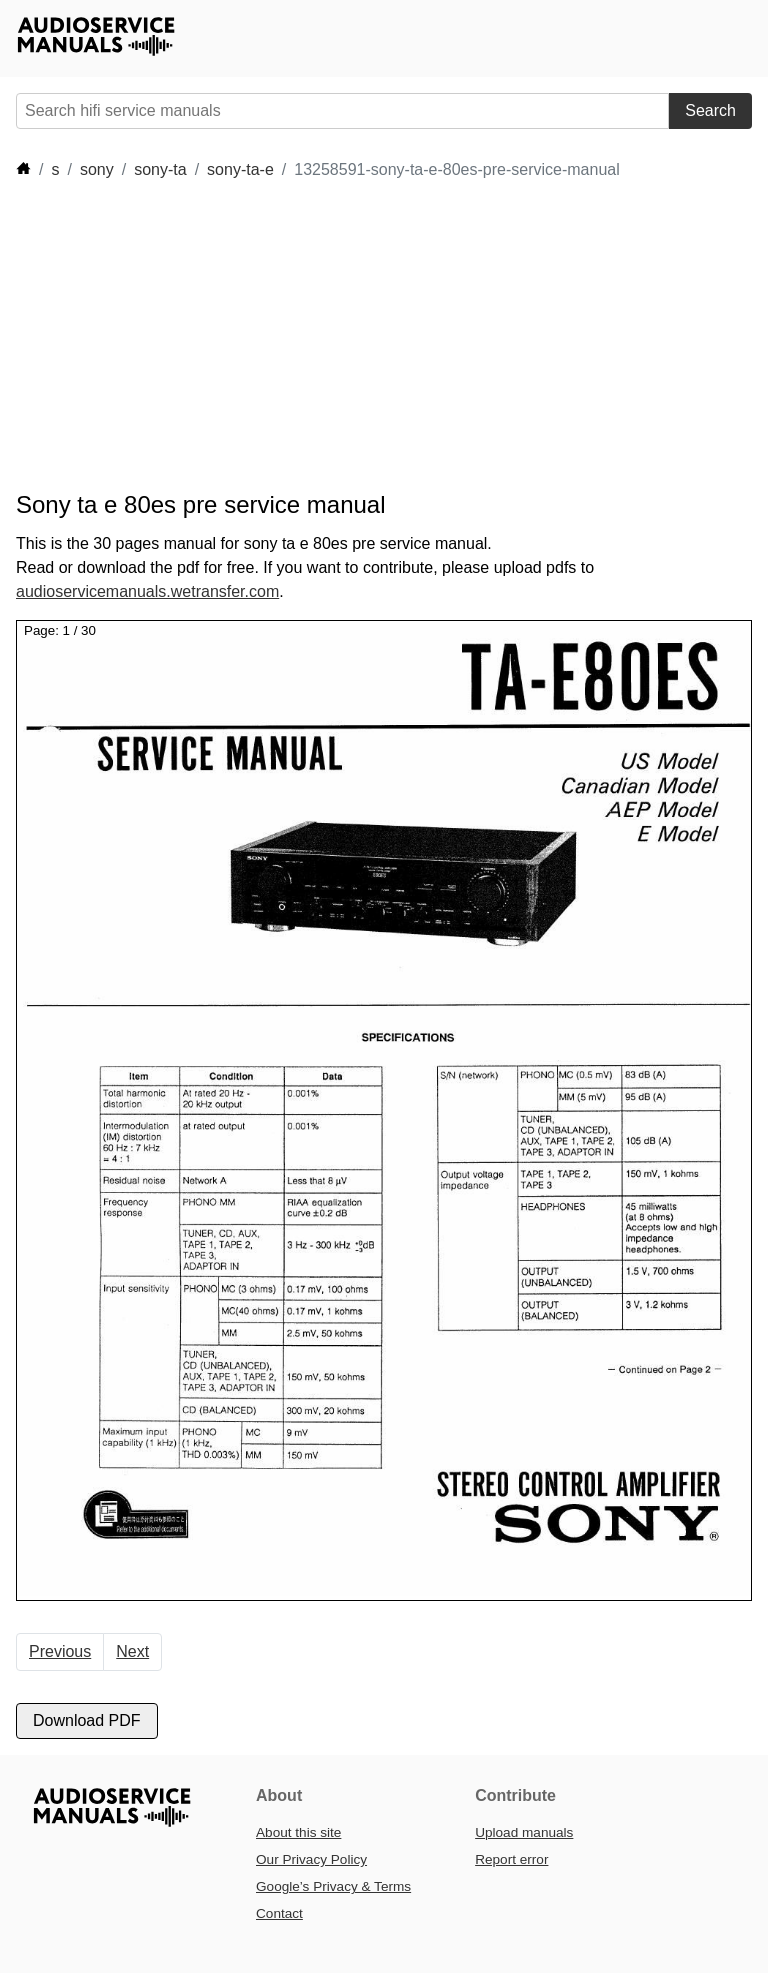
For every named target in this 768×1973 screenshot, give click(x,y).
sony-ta (160, 169)
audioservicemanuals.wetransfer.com (147, 591)
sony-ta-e (240, 169)
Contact (279, 1913)
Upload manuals (524, 1832)
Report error (511, 1859)
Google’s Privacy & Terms (333, 1886)
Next (132, 1651)
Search (710, 110)
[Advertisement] (380, 336)
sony (97, 169)
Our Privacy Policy (311, 1859)
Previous (60, 1651)
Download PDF (87, 1720)
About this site (298, 1832)
